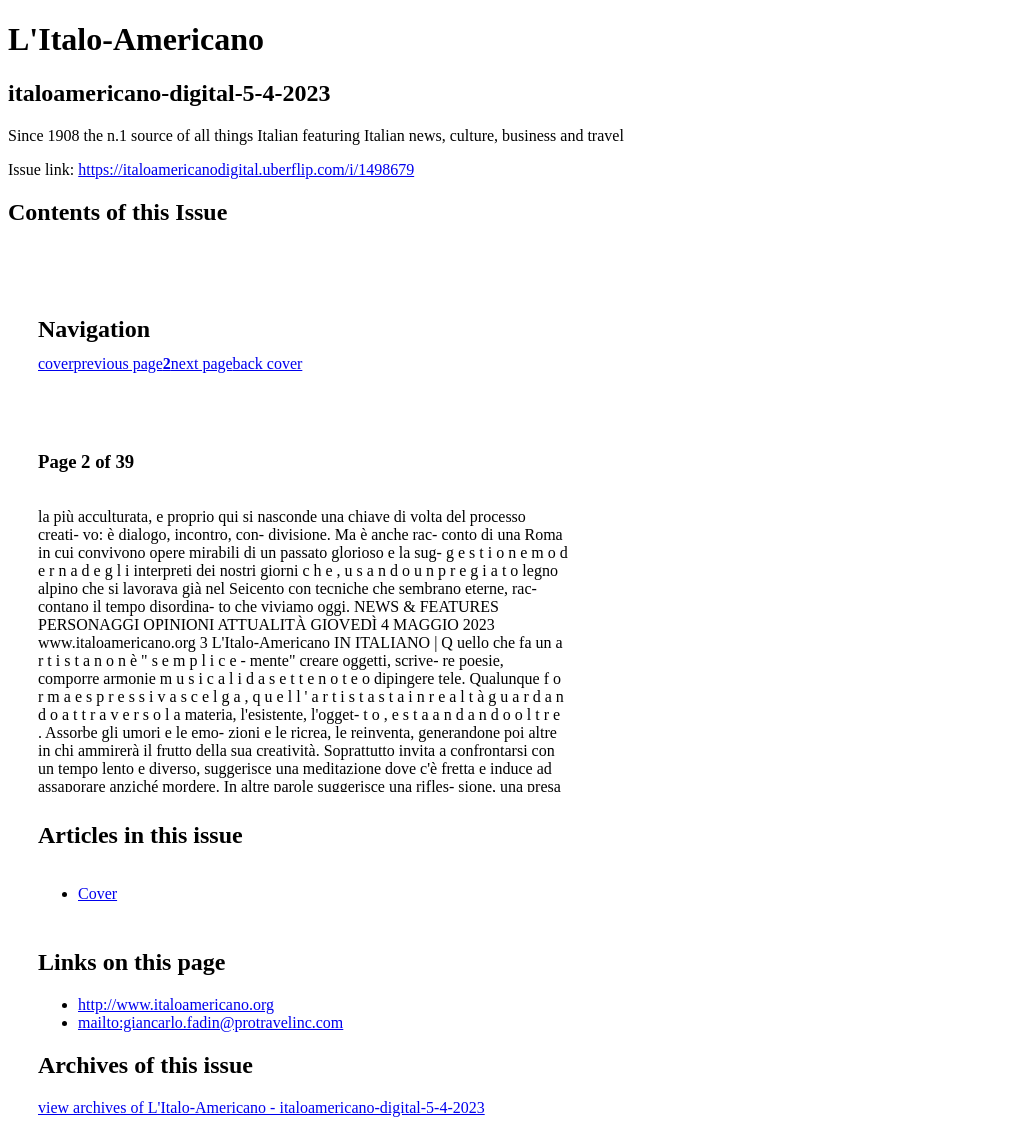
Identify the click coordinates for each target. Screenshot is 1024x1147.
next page (202, 363)
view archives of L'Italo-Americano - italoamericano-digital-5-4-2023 (261, 1107)
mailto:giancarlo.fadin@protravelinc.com (210, 1022)
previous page (118, 363)
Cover (97, 893)
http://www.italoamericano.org (176, 1004)
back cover (268, 363)
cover (56, 363)
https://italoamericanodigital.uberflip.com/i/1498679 (246, 169)
